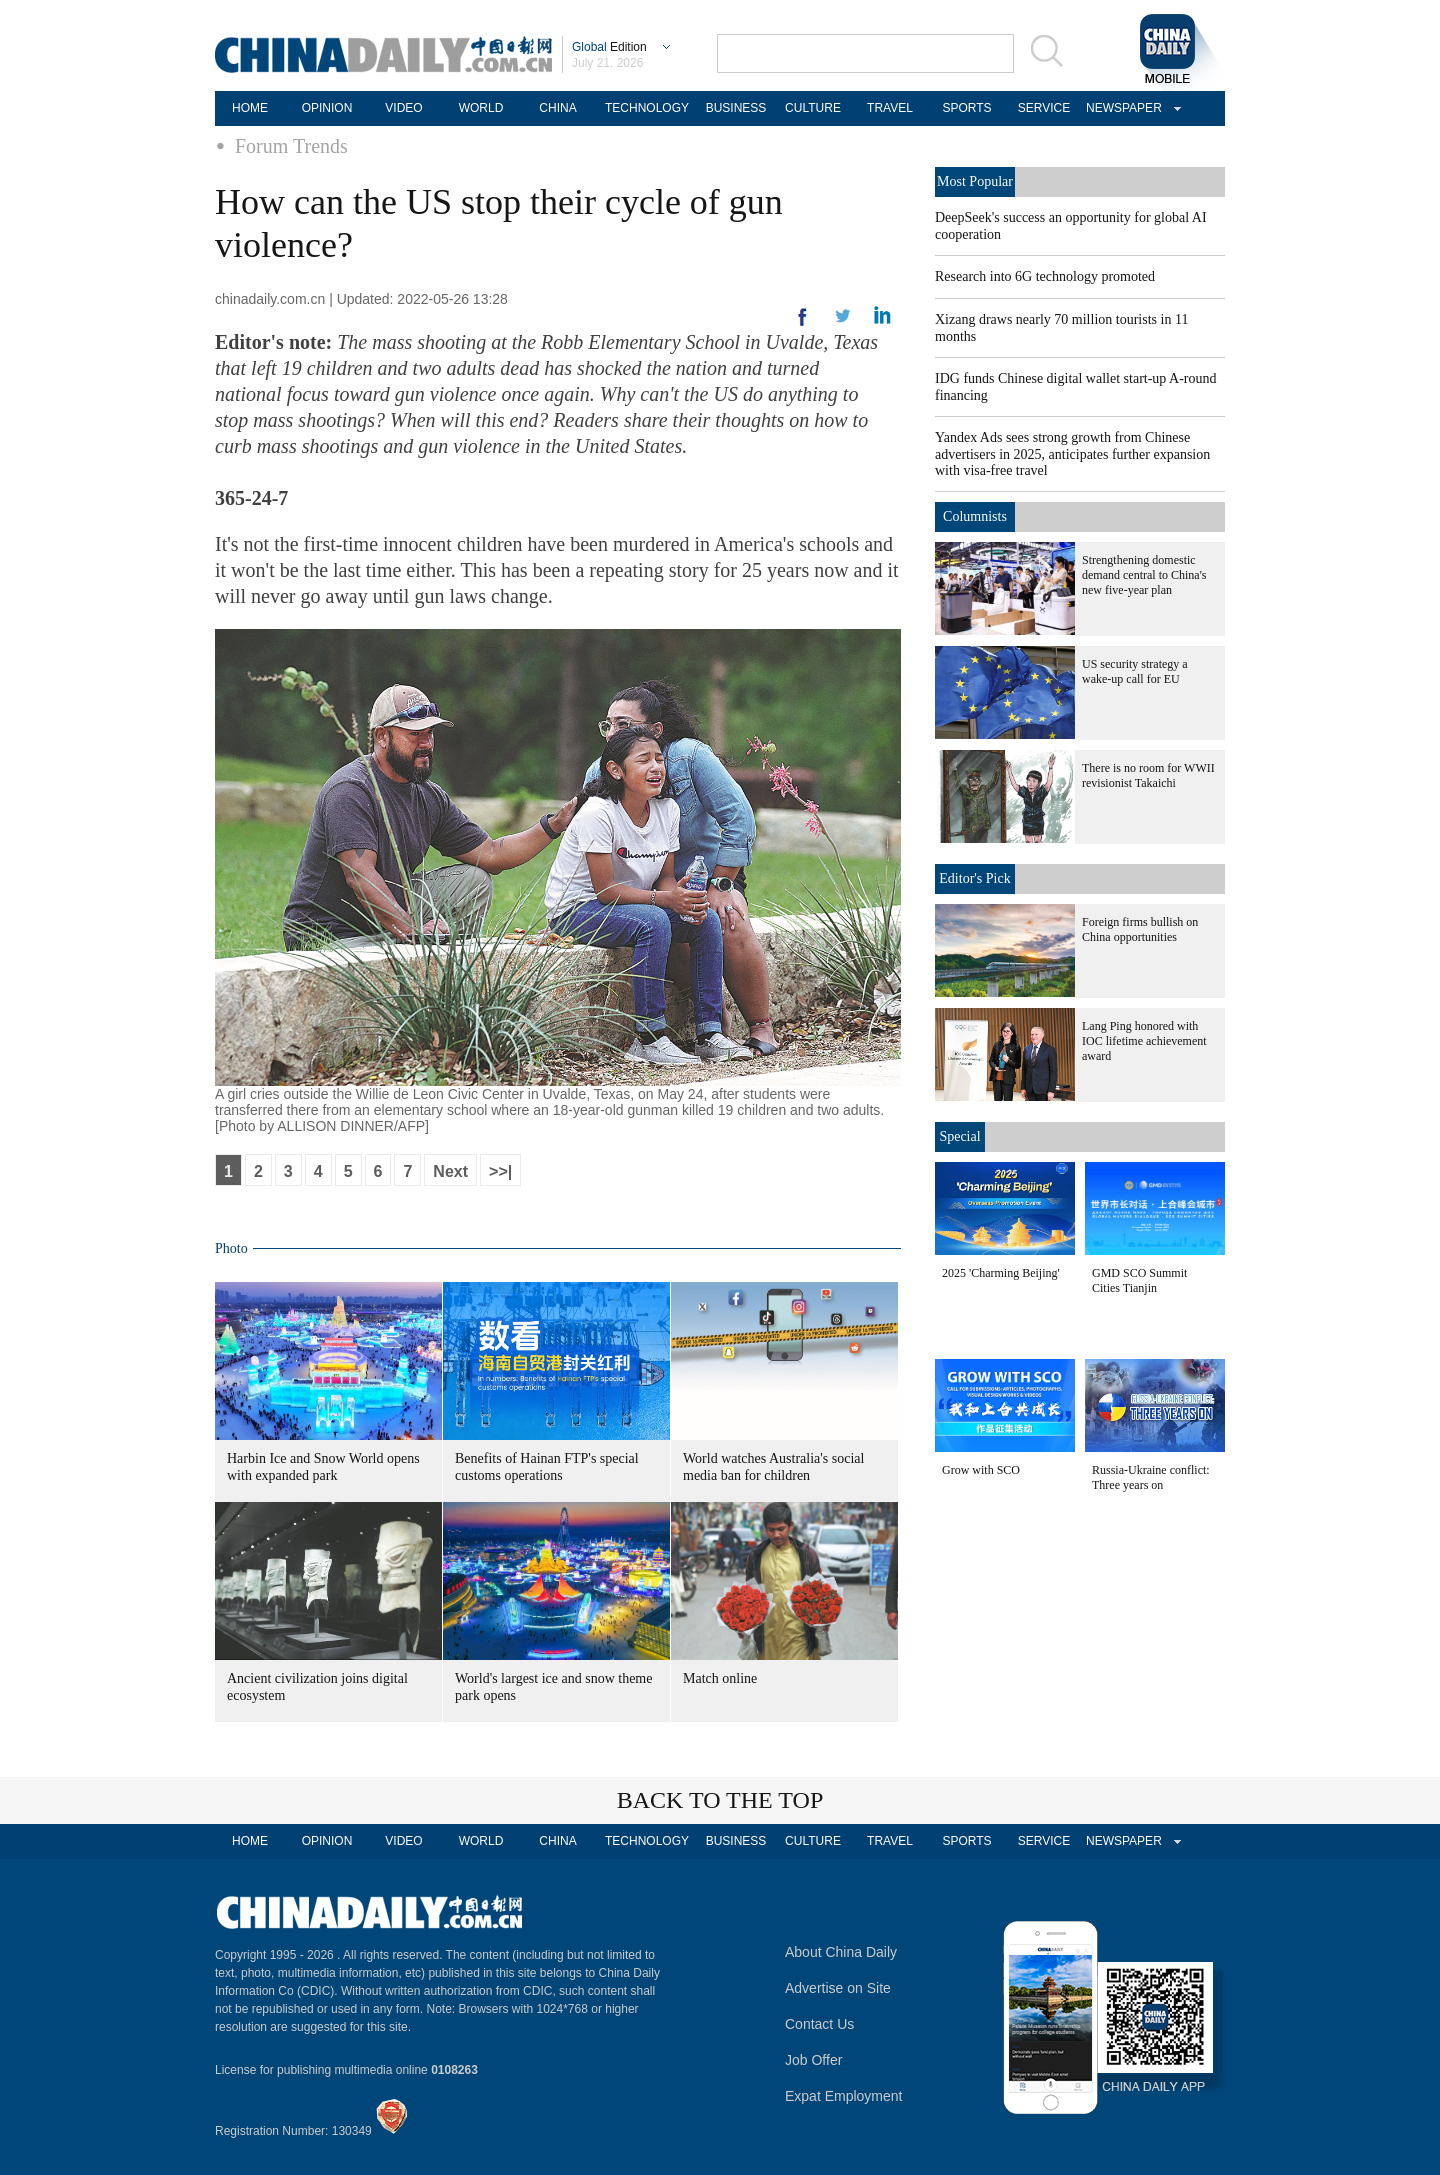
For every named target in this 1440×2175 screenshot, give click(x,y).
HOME (250, 108)
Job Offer (813, 2060)
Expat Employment (844, 2096)
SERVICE (1044, 108)
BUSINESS (736, 108)
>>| (500, 1171)
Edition (609, 47)
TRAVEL (890, 108)
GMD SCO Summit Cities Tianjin (1139, 1280)
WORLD (481, 108)
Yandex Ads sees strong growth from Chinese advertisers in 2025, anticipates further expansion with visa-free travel (1072, 454)
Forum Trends (291, 146)
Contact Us (819, 2024)
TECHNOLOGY (647, 108)
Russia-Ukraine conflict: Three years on (1151, 1477)
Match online (720, 1678)
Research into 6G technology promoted (1045, 276)
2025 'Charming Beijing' (1001, 1273)
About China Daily (841, 1952)
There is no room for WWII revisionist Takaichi (1148, 775)
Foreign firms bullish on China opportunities (1140, 929)
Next (450, 1171)
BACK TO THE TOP (720, 1800)
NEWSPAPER (1121, 108)
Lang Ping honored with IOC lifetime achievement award (1144, 1041)
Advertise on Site (838, 1988)
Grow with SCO (981, 1470)
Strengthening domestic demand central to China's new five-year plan (1144, 575)
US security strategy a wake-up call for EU (1135, 671)
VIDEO (403, 108)
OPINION (327, 108)
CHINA (557, 108)
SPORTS (966, 108)
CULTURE (813, 108)
